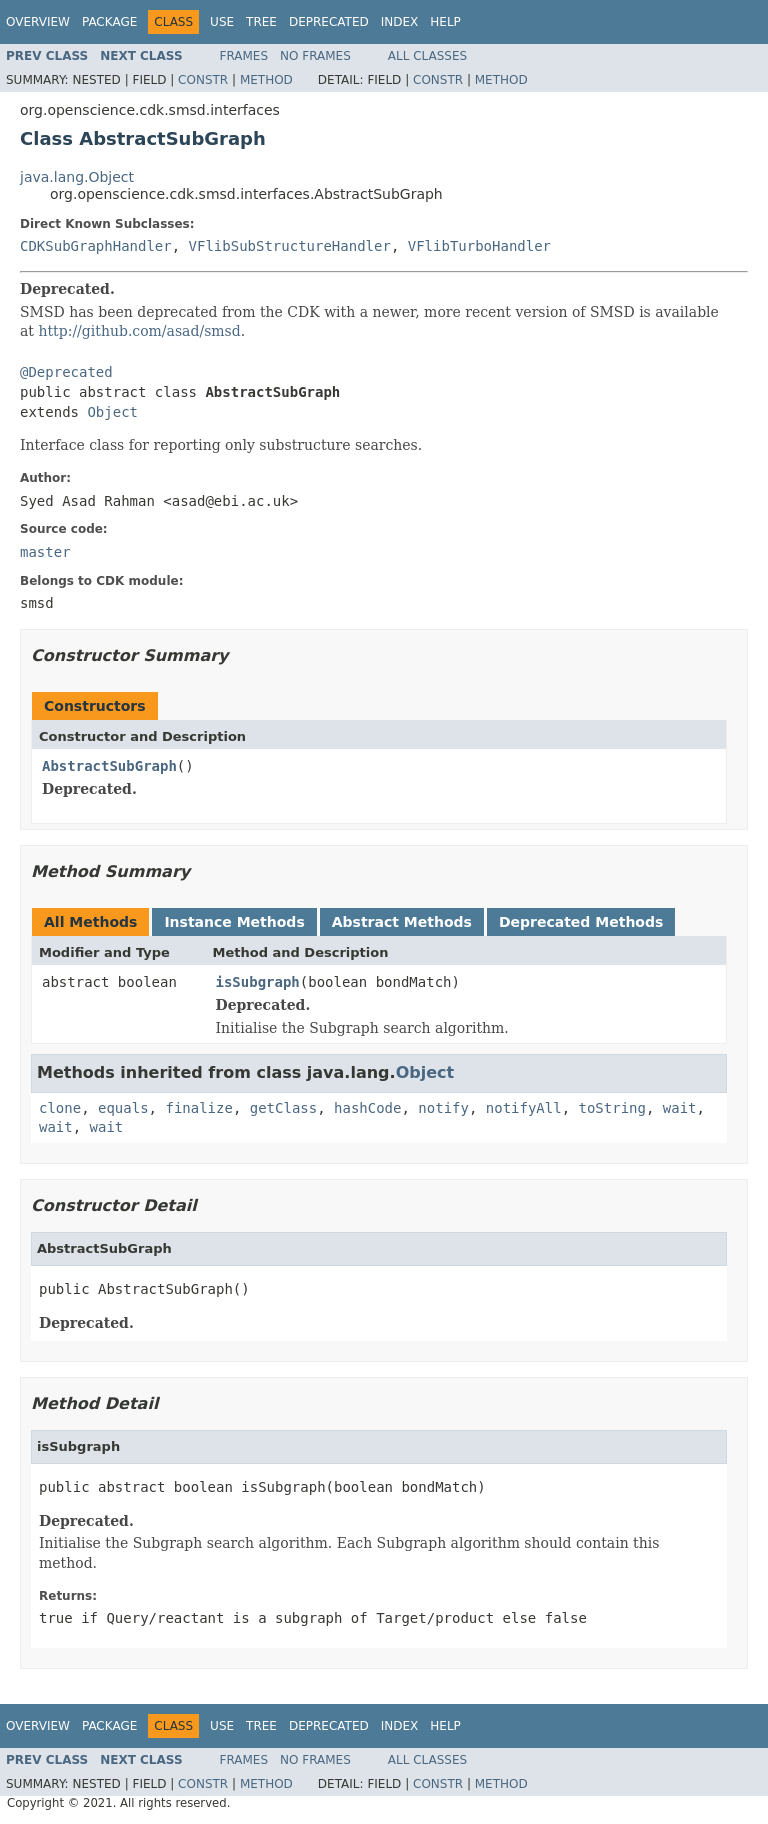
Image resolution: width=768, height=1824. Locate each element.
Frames (244, 56)
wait (680, 1108)
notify (443, 1108)
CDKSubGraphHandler (96, 246)
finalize (198, 1108)
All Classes (427, 56)
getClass (283, 1108)
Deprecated (329, 22)
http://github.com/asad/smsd (139, 331)
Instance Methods (234, 922)
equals (123, 1108)
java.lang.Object (77, 177)
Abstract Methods (402, 922)
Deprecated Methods (581, 922)
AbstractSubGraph (109, 766)
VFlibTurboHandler (479, 246)
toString (612, 1108)
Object (112, 412)
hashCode (367, 1108)
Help (445, 22)
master (45, 552)
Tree (261, 22)
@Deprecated (66, 372)
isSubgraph (258, 982)
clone (60, 1108)
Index (400, 22)
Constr (203, 80)
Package (109, 22)
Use (222, 22)
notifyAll (524, 1108)
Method (266, 80)
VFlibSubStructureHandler (290, 246)
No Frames (315, 56)
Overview (38, 22)
